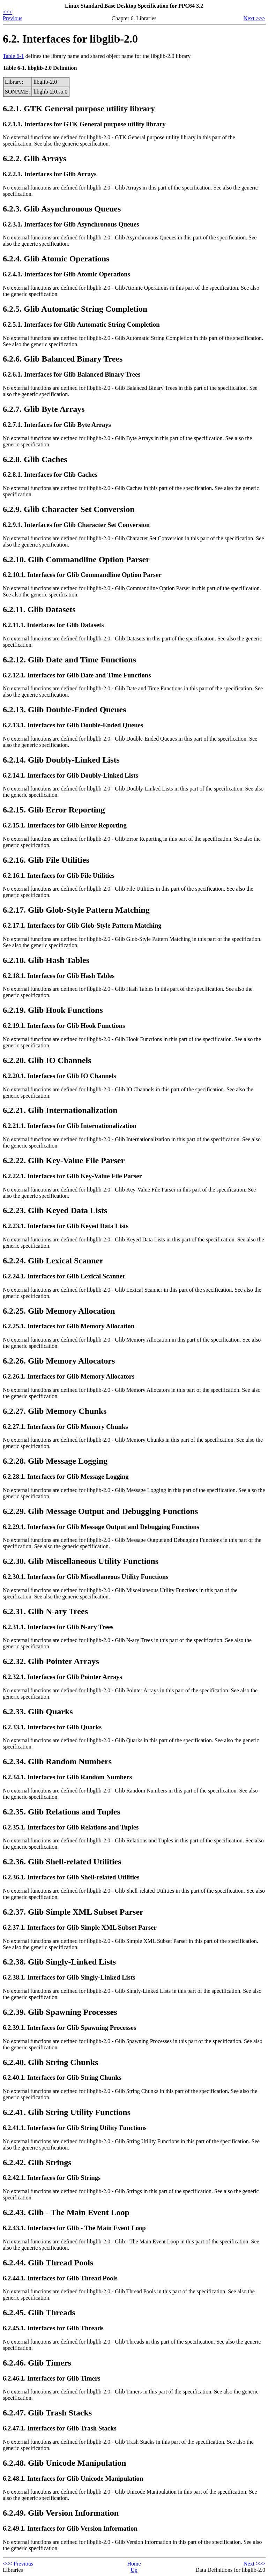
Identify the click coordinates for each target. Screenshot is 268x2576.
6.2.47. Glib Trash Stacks (47, 2412)
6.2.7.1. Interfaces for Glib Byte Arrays (57, 424)
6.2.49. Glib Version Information (61, 2512)
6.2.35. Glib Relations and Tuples (61, 1811)
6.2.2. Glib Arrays (34, 158)
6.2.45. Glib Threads (39, 2312)
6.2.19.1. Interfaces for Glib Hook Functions (64, 1025)
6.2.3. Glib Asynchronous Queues (62, 208)
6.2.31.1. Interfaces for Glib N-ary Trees (58, 1627)
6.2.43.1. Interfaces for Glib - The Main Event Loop (74, 2228)
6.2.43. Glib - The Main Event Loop (66, 2212)
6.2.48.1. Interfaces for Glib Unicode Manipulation (73, 2478)
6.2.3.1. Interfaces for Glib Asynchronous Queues (71, 224)
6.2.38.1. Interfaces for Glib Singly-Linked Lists (69, 1977)
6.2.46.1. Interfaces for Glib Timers (51, 2378)
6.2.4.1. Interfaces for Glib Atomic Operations (66, 274)
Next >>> (254, 18)
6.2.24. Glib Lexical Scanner (53, 1260)
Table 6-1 (13, 56)
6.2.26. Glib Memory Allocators (59, 1360)
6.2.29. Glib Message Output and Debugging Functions (100, 1511)
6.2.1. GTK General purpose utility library (79, 108)
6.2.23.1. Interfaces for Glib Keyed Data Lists (65, 1226)
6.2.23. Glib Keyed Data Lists (55, 1210)
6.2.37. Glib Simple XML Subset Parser (73, 1911)
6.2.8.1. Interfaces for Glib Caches (50, 474)
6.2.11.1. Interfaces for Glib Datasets (53, 625)
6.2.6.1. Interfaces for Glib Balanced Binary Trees (71, 374)
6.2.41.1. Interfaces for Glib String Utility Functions (75, 2127)
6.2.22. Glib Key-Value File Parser (64, 1160)
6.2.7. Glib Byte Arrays (44, 409)
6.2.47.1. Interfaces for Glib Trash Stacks (60, 2428)
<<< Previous (12, 15)
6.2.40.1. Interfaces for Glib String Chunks (62, 2077)
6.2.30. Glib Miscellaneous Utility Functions (80, 1561)
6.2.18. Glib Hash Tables (46, 960)
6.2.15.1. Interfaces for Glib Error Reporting (65, 825)
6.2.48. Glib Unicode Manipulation (64, 2462)
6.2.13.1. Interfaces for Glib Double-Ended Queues (73, 725)
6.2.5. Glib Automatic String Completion (75, 308)
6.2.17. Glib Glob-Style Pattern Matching (76, 909)
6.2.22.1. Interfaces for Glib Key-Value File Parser (72, 1176)
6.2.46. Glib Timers (37, 2362)
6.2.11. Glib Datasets (39, 609)
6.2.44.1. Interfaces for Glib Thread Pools (60, 2278)
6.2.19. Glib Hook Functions (53, 1010)
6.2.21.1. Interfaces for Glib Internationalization (69, 1125)
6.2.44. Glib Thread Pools (48, 2262)
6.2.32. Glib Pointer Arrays (51, 1661)
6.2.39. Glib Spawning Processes (60, 2012)
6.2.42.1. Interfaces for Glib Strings (51, 2177)
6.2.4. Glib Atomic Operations (56, 258)
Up (134, 2570)
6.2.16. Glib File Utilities (46, 859)
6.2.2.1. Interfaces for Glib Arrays (50, 174)
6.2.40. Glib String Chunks (50, 2062)
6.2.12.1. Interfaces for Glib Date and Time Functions (77, 675)
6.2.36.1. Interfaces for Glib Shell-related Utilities (71, 1877)
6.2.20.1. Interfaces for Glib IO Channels (59, 1075)
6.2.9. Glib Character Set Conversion (69, 509)
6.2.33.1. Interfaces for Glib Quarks (52, 1727)
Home (134, 2564)
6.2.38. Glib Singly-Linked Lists (59, 1961)
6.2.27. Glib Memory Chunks (54, 1411)
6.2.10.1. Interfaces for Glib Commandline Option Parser (82, 574)
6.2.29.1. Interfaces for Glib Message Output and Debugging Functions (101, 1526)
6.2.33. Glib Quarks (38, 1711)
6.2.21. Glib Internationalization (60, 1110)
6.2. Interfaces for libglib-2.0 (70, 38)
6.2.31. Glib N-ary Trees (45, 1611)
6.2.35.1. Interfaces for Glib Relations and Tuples (71, 1827)
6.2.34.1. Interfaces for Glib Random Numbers (67, 1777)
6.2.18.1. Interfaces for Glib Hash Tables (58, 975)
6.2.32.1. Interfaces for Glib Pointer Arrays (62, 1676)
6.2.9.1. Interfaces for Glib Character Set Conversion (76, 524)
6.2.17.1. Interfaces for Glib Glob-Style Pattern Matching (82, 925)
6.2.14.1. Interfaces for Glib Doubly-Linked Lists (70, 775)
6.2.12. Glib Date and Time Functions (69, 659)
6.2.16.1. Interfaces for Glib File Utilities (58, 875)
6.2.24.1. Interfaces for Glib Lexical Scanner (64, 1276)
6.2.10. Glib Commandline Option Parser (76, 559)
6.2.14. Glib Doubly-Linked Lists (61, 759)
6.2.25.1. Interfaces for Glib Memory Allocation (68, 1326)
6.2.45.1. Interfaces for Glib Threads (53, 2328)
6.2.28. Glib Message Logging (55, 1460)
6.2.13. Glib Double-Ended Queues (64, 709)
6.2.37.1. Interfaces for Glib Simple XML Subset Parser (80, 1927)
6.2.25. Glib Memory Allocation (59, 1310)
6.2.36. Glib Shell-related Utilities (62, 1861)
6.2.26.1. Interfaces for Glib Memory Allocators (68, 1376)
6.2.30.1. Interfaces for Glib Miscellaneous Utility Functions (85, 1576)
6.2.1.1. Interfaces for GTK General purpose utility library (84, 124)
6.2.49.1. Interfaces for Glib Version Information (70, 2528)
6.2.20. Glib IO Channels (47, 1060)
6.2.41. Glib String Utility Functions (67, 2112)
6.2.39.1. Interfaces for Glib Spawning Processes (69, 2027)
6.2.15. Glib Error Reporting (54, 809)
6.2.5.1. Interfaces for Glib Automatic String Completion (81, 324)
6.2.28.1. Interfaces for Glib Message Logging (66, 1476)
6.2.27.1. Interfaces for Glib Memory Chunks (65, 1426)
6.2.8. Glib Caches (35, 459)
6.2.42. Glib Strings (37, 2162)
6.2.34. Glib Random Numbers (57, 1761)
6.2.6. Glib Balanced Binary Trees (62, 358)
